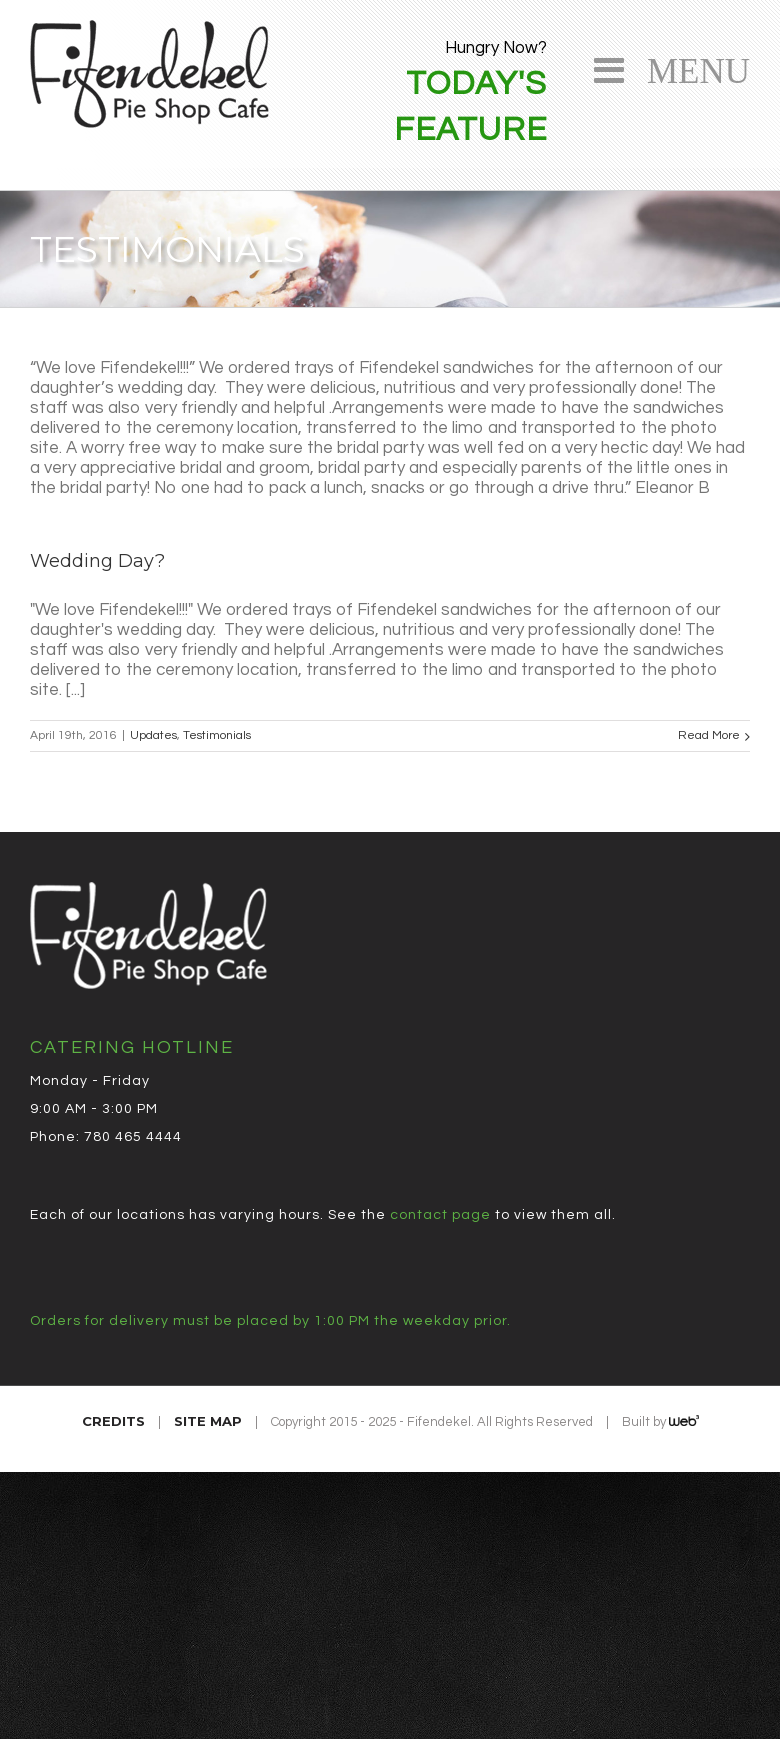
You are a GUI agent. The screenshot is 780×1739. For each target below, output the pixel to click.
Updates (153, 735)
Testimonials (217, 735)
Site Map (208, 1421)
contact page (440, 1215)
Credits (113, 1421)
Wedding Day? (97, 561)
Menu (689, 67)
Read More (709, 735)
